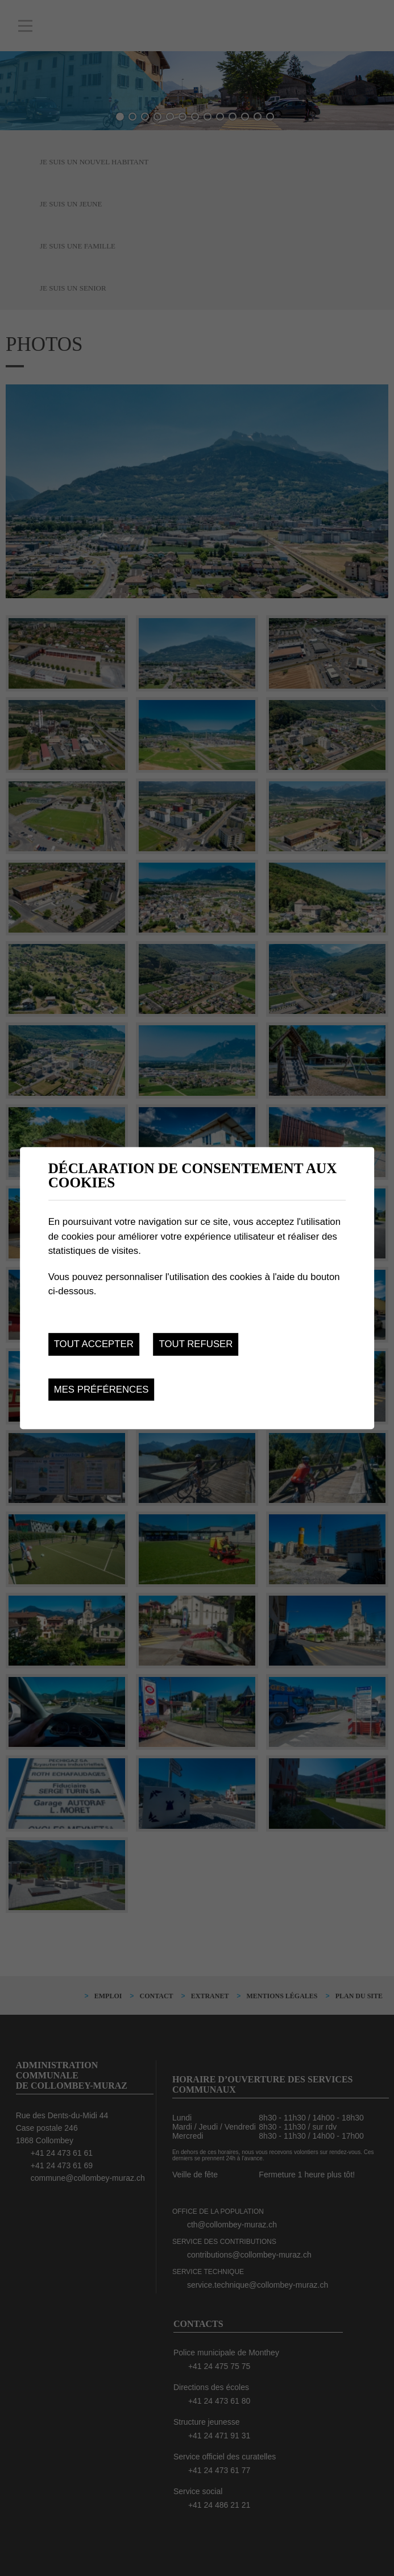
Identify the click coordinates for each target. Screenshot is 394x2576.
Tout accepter (94, 1344)
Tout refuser (196, 1344)
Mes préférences (101, 1389)
